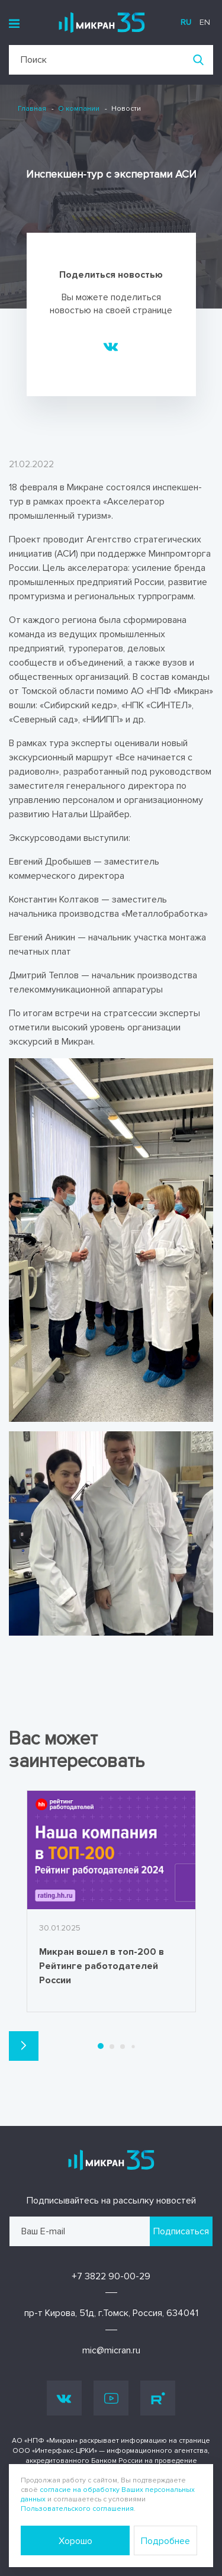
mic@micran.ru (111, 2350)
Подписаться (181, 2231)
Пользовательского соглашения (77, 2508)
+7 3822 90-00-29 (111, 2276)
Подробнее (165, 2541)
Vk (64, 2398)
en (205, 22)
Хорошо (75, 2541)
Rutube (158, 2398)
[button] (23, 2046)
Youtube (111, 2398)
